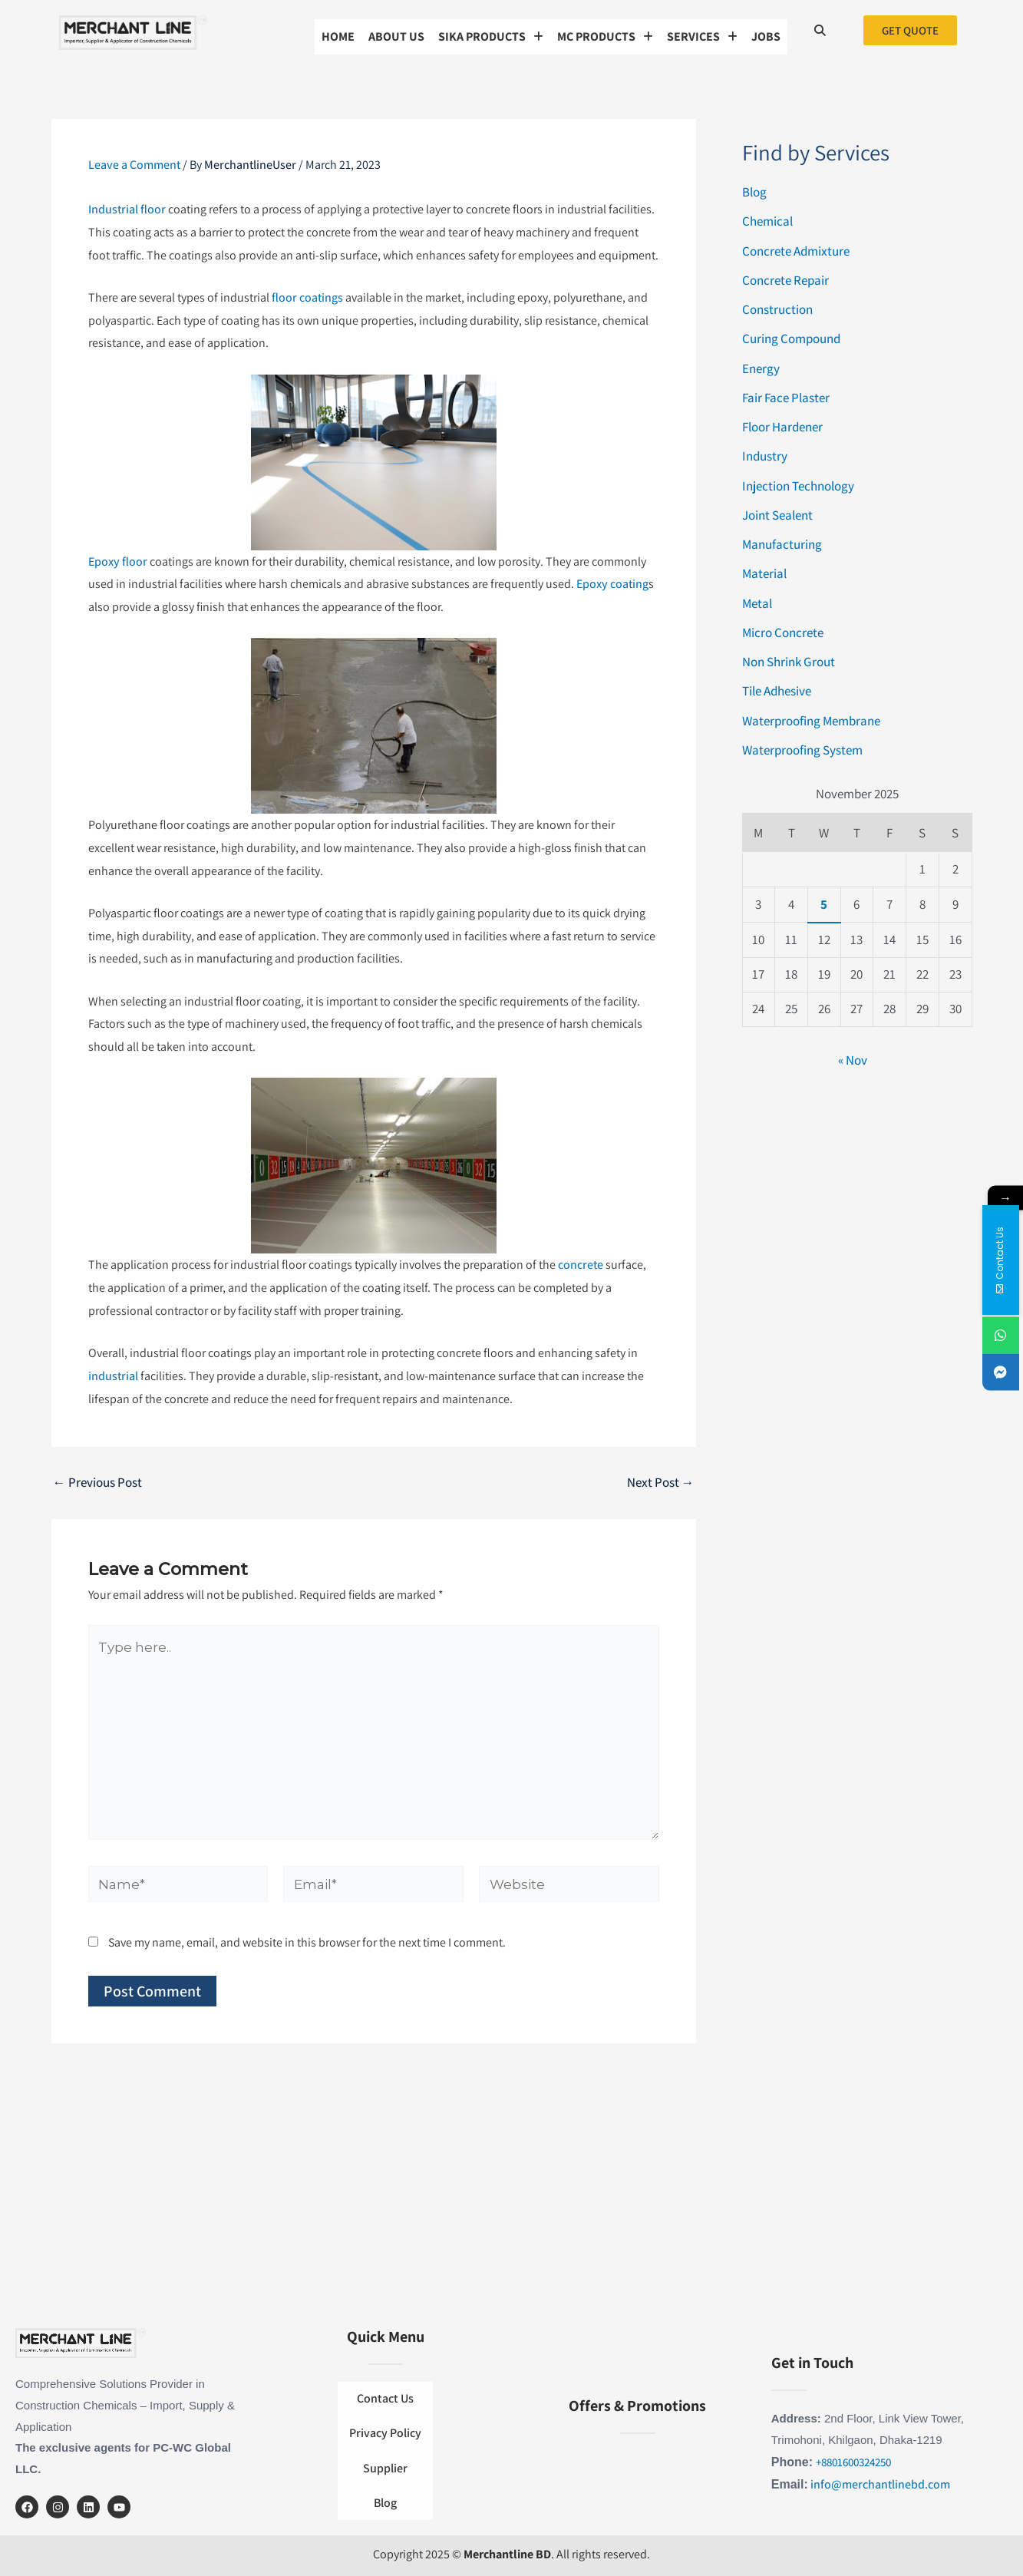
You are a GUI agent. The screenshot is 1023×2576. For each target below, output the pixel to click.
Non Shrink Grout (788, 657)
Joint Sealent (777, 510)
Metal (757, 598)
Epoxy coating (612, 579)
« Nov (852, 1054)
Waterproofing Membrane (811, 715)
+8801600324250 (853, 2463)
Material (764, 568)
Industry (764, 451)
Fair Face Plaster (786, 393)
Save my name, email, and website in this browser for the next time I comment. (307, 1938)
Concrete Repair (785, 275)
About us (396, 29)
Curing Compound (791, 333)
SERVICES (702, 29)
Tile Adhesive (776, 686)
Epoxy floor (117, 556)
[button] (490, 30)
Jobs (765, 29)
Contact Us (385, 2411)
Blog (754, 187)
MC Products (605, 29)
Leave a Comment (134, 160)
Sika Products (490, 29)
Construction (777, 304)
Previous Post (97, 1478)
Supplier (385, 2466)
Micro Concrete (782, 627)
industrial (113, 1371)
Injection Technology (798, 480)
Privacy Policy (385, 2438)
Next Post (661, 1478)
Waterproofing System (802, 745)
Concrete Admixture (796, 245)
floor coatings (307, 293)
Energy (761, 363)
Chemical (767, 216)
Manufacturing (782, 539)
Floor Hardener (782, 422)
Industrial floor (127, 205)
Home (338, 29)
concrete (580, 1260)
